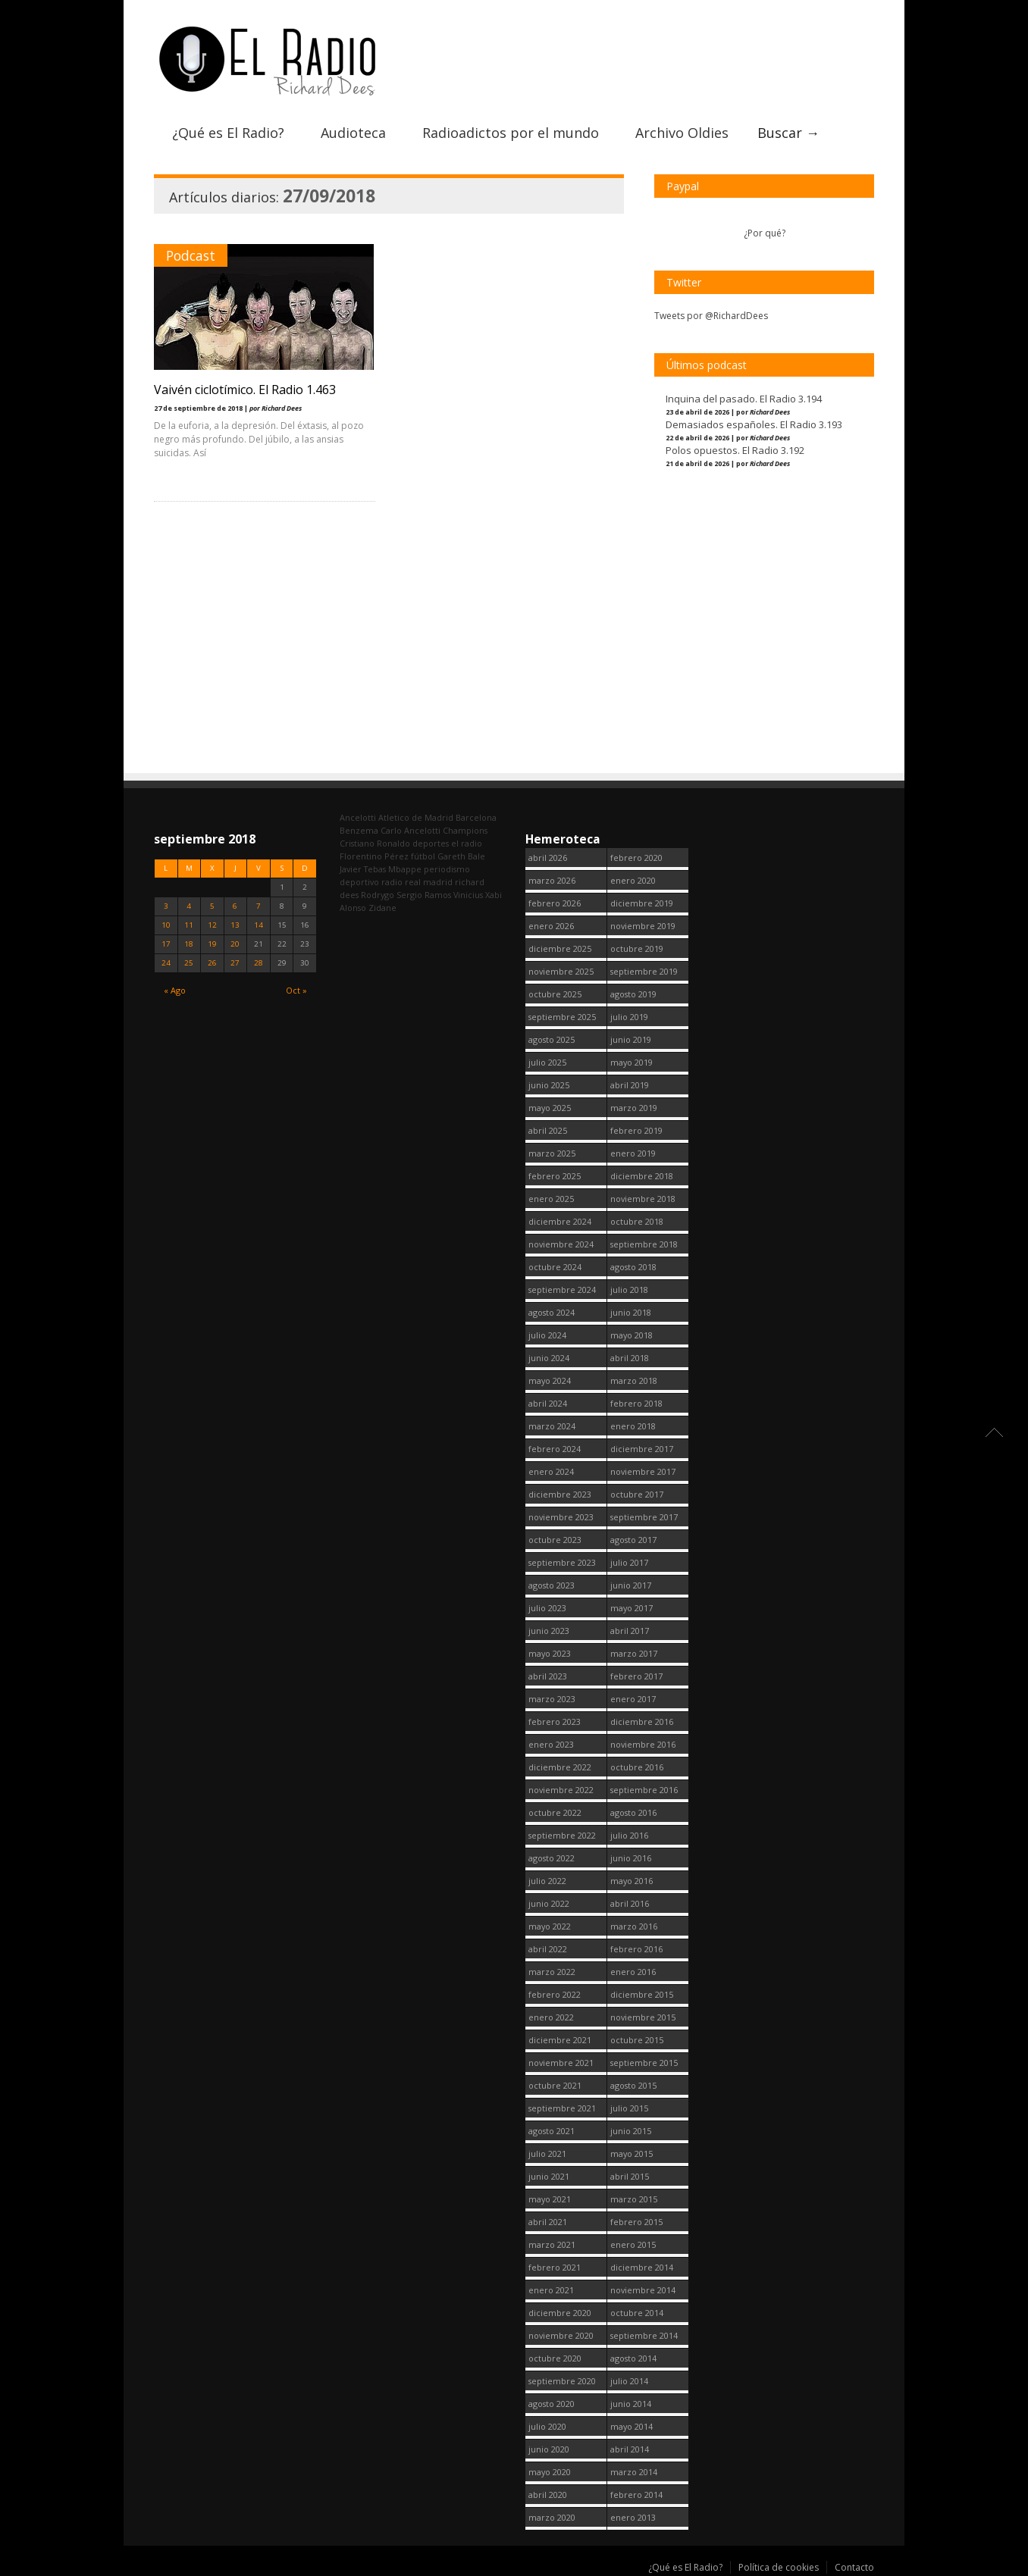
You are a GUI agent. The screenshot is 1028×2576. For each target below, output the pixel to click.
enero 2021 (551, 2290)
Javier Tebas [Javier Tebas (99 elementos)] (363, 869)
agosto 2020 (551, 2403)
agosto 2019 (633, 994)
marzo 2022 (551, 1971)
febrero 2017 (636, 1676)
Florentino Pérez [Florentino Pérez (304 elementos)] (374, 856)
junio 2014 (630, 2403)
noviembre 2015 (642, 2017)
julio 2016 (629, 1835)
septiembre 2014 (644, 2335)
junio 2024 (548, 1357)
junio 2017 (630, 1585)
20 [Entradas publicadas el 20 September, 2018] (235, 944)
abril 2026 (547, 857)
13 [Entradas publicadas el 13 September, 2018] (235, 925)
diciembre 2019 (641, 903)
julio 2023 (547, 1608)
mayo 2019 (631, 1062)
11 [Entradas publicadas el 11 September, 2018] (188, 925)
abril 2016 (629, 1903)
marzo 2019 (633, 1107)
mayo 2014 (631, 2426)
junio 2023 (548, 1630)
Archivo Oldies (682, 131)
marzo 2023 (551, 1698)
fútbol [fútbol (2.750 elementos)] (423, 856)
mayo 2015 (631, 2153)
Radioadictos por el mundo (510, 131)
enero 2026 (551, 925)
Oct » (296, 990)
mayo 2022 (549, 1926)
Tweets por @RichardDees (711, 314)
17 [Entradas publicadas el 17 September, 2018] (166, 944)
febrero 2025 (554, 1176)
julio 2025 (547, 1062)
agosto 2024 (551, 1312)
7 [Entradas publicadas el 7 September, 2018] (258, 906)
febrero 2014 (636, 2494)
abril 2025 (547, 1130)
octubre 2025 (554, 994)
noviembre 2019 (642, 925)
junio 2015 (630, 2130)
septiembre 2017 (644, 1517)
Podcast (190, 254)
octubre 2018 (636, 1221)
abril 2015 (629, 2176)
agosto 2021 (551, 2130)
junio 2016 (630, 1858)
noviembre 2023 (561, 1517)
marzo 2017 (633, 1653)
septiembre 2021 (562, 2108)
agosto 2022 (551, 1858)
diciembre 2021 (559, 2039)
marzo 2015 (633, 2199)
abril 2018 (629, 1357)
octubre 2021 (554, 2085)
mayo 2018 (631, 1335)
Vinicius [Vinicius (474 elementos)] (468, 894)
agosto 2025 (551, 1039)
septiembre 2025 (562, 1016)
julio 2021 (547, 2153)
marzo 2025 (551, 1153)
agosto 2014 (633, 2358)
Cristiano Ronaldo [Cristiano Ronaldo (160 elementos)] (375, 843)
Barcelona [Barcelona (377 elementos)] (476, 817)
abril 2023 (547, 1676)
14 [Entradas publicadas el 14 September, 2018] (258, 925)
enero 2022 (551, 2017)
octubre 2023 (554, 1539)
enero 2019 (633, 1153)
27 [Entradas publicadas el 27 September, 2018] (235, 963)
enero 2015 (633, 2244)
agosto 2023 (551, 1585)
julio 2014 (629, 2381)
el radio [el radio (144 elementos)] (466, 843)
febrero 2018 (636, 1403)
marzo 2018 (633, 1380)
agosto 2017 (633, 1539)
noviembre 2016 (642, 1744)
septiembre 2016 (644, 1789)
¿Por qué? (764, 231)
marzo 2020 (551, 2517)
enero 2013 (633, 2517)
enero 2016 (633, 1971)
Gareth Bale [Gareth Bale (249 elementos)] (461, 856)
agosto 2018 (633, 1266)
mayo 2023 (549, 1653)
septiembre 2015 (644, 2062)
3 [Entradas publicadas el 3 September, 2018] (166, 906)
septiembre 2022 (562, 1835)
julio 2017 (629, 1562)
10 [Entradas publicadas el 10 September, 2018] (166, 925)
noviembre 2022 (561, 1789)
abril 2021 (547, 2221)
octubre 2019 (636, 948)
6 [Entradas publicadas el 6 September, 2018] (235, 906)
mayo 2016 (631, 1880)
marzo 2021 (551, 2244)
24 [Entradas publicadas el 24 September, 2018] (166, 963)
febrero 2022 (554, 1994)
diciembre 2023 (559, 1494)
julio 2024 (547, 1335)
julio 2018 (629, 1289)
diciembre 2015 (641, 1994)
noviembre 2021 (561, 2062)
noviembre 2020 (561, 2335)
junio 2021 (548, 2176)
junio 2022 (548, 1903)
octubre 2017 (636, 1494)
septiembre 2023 (562, 1562)
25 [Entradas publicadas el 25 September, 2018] (188, 963)
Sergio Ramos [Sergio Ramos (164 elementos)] (423, 894)
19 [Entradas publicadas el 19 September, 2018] (212, 944)
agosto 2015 (633, 2085)
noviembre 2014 (642, 2290)
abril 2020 (547, 2494)
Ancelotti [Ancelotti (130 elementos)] (358, 817)
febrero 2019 (636, 1130)
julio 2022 (547, 1880)
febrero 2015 (636, 2221)
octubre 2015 (636, 2039)
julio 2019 (629, 1016)
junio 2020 (548, 2449)
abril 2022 (547, 1949)
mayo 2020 (549, 2471)
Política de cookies (778, 2567)
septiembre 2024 (562, 1289)
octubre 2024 (554, 1266)
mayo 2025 (549, 1107)
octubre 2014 (636, 2312)
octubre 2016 (636, 1767)
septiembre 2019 (644, 971)
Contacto (854, 2567)
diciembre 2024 (559, 1221)
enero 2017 (633, 1698)
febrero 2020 (636, 857)
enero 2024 (551, 1471)
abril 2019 (629, 1085)
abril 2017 (629, 1630)
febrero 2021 (554, 2267)
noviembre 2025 (561, 971)
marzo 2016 (633, 1926)
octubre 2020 (554, 2358)
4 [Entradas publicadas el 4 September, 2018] (188, 906)
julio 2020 (547, 2426)
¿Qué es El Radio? (228, 131)
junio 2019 (630, 1039)
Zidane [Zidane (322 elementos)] (382, 907)
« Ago (175, 990)
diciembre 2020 (559, 2312)
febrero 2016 (636, 1949)
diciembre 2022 (559, 1767)
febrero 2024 (554, 1448)
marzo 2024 (551, 1426)
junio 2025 (548, 1085)
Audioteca (353, 131)
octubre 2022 (554, 1812)
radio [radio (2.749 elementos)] (392, 881)
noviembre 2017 (642, 1471)
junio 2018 (630, 1312)
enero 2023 (551, 1744)
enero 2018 (633, 1426)
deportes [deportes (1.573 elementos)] (430, 843)
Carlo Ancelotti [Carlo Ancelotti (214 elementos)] (410, 830)
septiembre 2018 (644, 1244)
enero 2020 (633, 880)
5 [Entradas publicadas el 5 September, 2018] (212, 906)
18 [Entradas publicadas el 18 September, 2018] (188, 944)
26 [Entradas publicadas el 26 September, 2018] (212, 963)
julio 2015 (629, 2108)
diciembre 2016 (641, 1721)
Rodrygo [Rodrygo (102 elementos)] (377, 894)
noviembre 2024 (561, 1244)
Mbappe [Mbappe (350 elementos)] (405, 869)
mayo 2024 (549, 1380)
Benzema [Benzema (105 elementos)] (359, 830)
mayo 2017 (631, 1608)
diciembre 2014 (641, 2267)
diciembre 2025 (559, 948)
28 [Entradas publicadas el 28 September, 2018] (258, 963)
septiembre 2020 (562, 2381)
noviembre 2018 (642, 1198)
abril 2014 (629, 2449)
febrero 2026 (554, 903)
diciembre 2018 (641, 1176)
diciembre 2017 (641, 1448)
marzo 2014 (633, 2471)
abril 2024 (547, 1403)
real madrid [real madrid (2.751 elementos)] (429, 881)
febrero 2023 (554, 1721)
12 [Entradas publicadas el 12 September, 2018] (212, 925)
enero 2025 (551, 1198)
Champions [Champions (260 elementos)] (465, 830)
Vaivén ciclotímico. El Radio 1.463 (245, 388)
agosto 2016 (633, 1812)
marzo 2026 (551, 880)
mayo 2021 (549, 2199)
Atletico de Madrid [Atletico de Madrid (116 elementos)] (415, 817)
